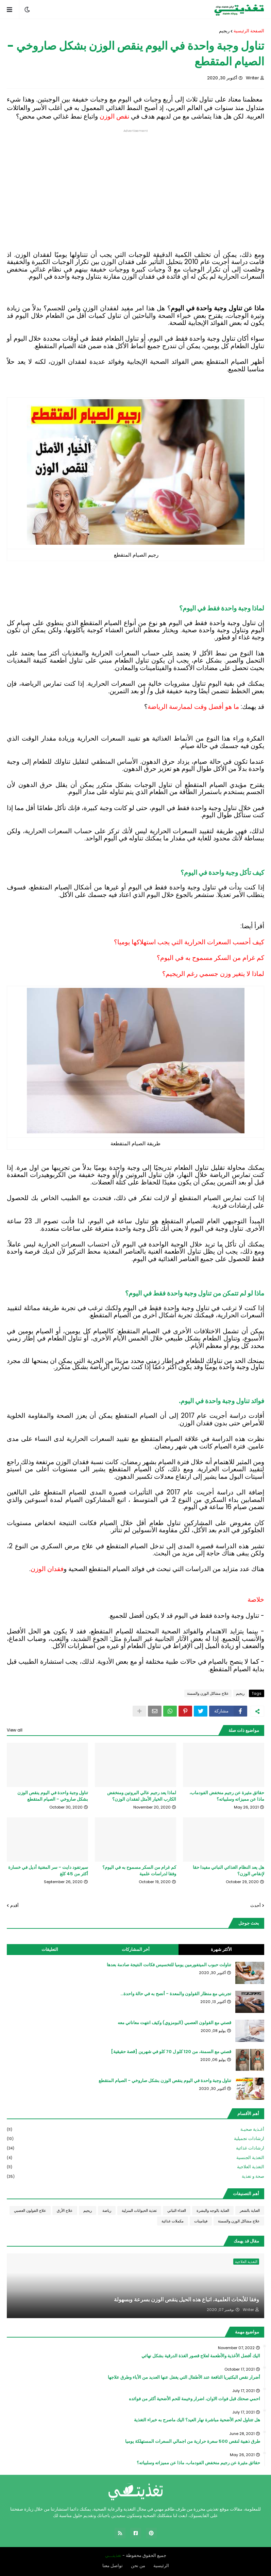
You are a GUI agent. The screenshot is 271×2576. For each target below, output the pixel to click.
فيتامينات (200, 2221)
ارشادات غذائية (135, 2148)
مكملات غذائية (173, 2221)
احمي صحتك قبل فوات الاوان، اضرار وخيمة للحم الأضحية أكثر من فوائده (194, 2399)
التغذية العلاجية (135, 2167)
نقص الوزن (114, 116)
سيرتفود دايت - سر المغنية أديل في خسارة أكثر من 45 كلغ (48, 1870)
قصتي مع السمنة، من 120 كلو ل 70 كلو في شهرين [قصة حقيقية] (171, 2052)
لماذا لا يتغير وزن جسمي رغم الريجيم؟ (213, 973)
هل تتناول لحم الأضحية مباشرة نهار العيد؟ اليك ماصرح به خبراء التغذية (197, 2420)
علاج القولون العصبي (30, 2210)
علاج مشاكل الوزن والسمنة (208, 1693)
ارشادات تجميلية (135, 2138)
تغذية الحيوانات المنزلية (139, 2210)
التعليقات (49, 1949)
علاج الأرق (65, 2210)
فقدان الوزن (47, 1568)
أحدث (255, 1905)
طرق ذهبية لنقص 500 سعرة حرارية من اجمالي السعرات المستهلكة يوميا (192, 2441)
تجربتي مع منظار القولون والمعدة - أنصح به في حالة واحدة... (175, 1994)
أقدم (14, 1905)
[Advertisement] (135, 180)
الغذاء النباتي (176, 2210)
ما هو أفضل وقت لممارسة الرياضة (193, 706)
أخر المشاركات (136, 1949)
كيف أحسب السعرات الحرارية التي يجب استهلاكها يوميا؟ (189, 942)
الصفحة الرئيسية (249, 31)
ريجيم (224, 31)
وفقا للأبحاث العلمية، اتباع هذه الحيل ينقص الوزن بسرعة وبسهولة (186, 2299)
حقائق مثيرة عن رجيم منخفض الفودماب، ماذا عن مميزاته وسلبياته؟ (226, 1796)
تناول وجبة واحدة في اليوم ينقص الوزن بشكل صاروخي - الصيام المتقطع (52, 1796)
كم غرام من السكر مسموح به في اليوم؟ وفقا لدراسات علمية (139, 1870)
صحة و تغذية (135, 2176)
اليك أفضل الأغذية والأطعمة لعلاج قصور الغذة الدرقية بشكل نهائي (200, 2356)
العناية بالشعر (250, 2210)
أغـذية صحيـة (135, 2129)
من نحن (138, 2565)
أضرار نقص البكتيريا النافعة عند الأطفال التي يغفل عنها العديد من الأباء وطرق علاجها (184, 2377)
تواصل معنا (112, 2565)
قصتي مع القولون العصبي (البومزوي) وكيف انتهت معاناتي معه (174, 2023)
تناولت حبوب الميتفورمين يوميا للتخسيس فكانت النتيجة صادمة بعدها (169, 1965)
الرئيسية (161, 2565)
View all (14, 1730)
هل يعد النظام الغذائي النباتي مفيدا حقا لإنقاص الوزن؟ (228, 1870)
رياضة (106, 2210)
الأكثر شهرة (221, 1949)
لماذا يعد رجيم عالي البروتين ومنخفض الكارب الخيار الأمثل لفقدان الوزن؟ (141, 1796)
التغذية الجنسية (135, 2157)
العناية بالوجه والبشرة (213, 2210)
